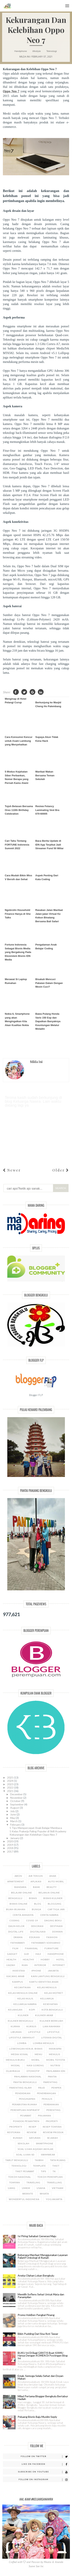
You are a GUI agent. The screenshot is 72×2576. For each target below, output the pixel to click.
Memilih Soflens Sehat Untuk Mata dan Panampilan (41, 2296)
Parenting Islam (20, 2087)
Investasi (18, 1970)
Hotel (60, 1959)
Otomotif (33, 2071)
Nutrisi (55, 2065)
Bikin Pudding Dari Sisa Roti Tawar (38, 2333)
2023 (10, 1784)
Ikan (25, 1965)
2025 (10, 1777)
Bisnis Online (19, 1903)
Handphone (20, 51)
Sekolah (23, 2143)
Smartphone (44, 2143)
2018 (10, 1848)
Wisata (44, 2193)
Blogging (54, 1903)
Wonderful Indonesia (24, 2199)
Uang (11, 2188)
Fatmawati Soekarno (45, 1942)
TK (54, 2171)
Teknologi (51, 51)
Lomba (21, 2043)
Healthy (28, 1959)
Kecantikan (22, 1987)
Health (11, 1959)
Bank (36, 1887)
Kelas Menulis (47, 1987)
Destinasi (56, 1926)
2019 (10, 1844)
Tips (43, 2171)
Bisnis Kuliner (53, 1898)
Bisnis (33, 1898)
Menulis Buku (15, 2059)
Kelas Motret (53, 1992)
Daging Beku (53, 1920)
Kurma (15, 2026)
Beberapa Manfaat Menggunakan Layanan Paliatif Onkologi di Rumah (43, 2256)
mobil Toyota (55, 2059)
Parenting (50, 2082)
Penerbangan (46, 2093)
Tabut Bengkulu (16, 2160)
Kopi (32, 2009)
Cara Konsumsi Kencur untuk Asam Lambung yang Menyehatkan (18, 741)
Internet (59, 1965)
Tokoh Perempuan (50, 2176)
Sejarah (52, 2137)
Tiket (56, 2165)
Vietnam (57, 2188)
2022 (10, 1787)
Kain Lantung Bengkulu (48, 1976)
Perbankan (51, 2104)
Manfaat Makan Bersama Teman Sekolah (44, 775)
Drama (18, 1937)
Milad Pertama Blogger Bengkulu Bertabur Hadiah (43, 2398)
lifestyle (36, 51)
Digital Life (16, 1931)
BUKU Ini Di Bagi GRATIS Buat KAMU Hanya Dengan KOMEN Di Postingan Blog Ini (43, 2355)
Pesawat (25, 2115)
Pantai (52, 2076)
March (14, 1821)
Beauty (52, 1887)
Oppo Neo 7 (11, 91)
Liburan (16, 2032)
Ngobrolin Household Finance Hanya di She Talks (18, 914)
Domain (57, 1931)
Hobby (45, 1959)
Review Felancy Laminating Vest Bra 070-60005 (47, 810)
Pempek (56, 2087)
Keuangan (15, 2009)
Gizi (26, 1953)
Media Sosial (19, 2054)
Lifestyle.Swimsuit (22, 2037)
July (12, 1811)
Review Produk (53, 2132)
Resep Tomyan (52, 2126)
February (15, 1824)
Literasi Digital (51, 2037)
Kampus (17, 1981)
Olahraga (13, 2071)
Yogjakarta (54, 2199)
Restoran (13, 2132)
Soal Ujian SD (25, 2154)
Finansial (31, 1948)
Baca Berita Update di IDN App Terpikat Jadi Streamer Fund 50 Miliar (49, 844)
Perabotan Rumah (24, 2104)
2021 (10, 1791)
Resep (32, 2126)
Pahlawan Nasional (27, 2076)
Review (31, 2132)
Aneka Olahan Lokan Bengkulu (36, 2275)
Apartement (15, 1881)
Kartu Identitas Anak (44, 1981)
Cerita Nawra (49, 1914)
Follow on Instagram (44, 2479)
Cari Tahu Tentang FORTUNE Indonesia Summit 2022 (17, 844)
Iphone (36, 1970)
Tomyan (14, 2182)
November (16, 1797)
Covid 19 (32, 1920)
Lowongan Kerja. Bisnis (25, 2048)
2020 (10, 1841)
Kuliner (23, 2015)
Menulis (54, 2054)
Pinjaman (44, 2115)
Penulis (47, 2098)
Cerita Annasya (23, 1914)
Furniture (52, 1948)
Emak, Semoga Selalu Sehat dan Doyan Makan (40, 2377)
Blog (37, 1903)
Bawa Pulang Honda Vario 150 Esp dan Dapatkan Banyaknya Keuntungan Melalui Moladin (47, 1021)
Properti (52, 2121)
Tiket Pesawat (24, 2171)
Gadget (12, 1953)
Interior (40, 1965)
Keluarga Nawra (25, 2004)
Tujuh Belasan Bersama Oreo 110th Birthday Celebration (19, 810)
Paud (41, 2087)
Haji (38, 1953)
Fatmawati (18, 1942)
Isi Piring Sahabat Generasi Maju (37, 2236)
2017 (10, 1851)
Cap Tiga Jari (56, 1909)
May (13, 1817)
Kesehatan (50, 2004)
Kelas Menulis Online (23, 1992)
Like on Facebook (45, 2464)
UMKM (26, 2188)
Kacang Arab (16, 1976)
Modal (15, 2065)
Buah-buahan (15, 1909)
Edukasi (34, 1937)
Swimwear (48, 2154)
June (13, 1814)
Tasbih (39, 2160)
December (16, 1794)
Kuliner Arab (44, 2015)
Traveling (33, 2182)
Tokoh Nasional (19, 2176)
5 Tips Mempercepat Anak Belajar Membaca (36, 1827)
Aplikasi (36, 1881)
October (15, 1801)
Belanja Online (49, 1892)
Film (15, 1948)
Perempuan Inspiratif (25, 2110)
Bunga (36, 1909)
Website (27, 2193)
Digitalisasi (38, 1931)
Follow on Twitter (45, 2456)
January (15, 1838)
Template (39, 2165)
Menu (66, 3)
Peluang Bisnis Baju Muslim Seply (37, 2416)
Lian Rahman (51, 2026)
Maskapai (55, 2048)
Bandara (20, 1887)
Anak (52, 1875)
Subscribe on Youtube (43, 2471)
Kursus (31, 2026)
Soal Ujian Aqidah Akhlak (36, 2149)
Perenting (53, 2110)
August (15, 1807)
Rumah (17, 2137)
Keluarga (47, 1998)
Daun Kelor (16, 1926)
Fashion (52, 1937)
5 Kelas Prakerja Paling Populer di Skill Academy (38, 1831)
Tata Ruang (58, 2160)
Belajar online (21, 1892)
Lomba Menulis (43, 2043)
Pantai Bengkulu (25, 2082)
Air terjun (36, 1875)
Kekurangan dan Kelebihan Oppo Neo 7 (33, 1834)
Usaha (41, 2188)
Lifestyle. (53, 2032)
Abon (18, 1875)
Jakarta (53, 1970)
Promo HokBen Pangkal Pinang (36, 2315)
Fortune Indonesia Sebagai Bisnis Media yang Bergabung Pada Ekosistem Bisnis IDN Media (18, 952)
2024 (10, 1780)
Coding (14, 1920)
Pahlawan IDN (55, 2071)
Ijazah (10, 1965)
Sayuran (35, 2137)
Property (15, 2126)
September (17, 1804)
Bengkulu (15, 1898)
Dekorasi (37, 1926)
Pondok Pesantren (26, 2121)
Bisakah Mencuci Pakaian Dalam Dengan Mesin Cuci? (49, 983)
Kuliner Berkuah (51, 2020)
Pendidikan (23, 2093)
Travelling (54, 2182)
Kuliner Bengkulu (20, 2020)
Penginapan (27, 2098)
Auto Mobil (56, 1881)
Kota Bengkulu (52, 2009)
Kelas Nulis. (25, 1998)
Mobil (35, 2059)
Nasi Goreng (35, 2065)
